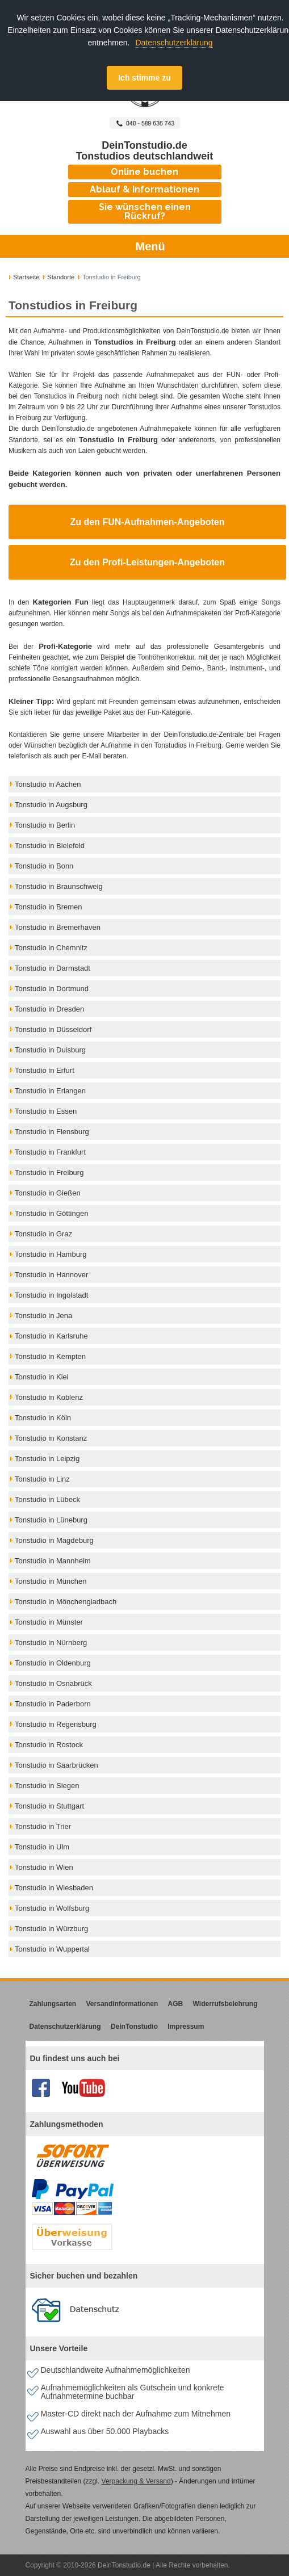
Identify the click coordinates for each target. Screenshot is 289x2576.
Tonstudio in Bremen (48, 907)
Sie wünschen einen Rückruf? (145, 211)
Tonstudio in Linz (42, 1479)
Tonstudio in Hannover (51, 1274)
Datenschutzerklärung (173, 42)
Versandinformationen (122, 2004)
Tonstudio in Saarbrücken (56, 1765)
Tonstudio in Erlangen (50, 1090)
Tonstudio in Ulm (42, 1847)
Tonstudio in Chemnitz (51, 947)
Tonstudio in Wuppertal (52, 1949)
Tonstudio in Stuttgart (49, 1806)
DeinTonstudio (134, 2026)
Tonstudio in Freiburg (49, 1172)
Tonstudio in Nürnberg (51, 1642)
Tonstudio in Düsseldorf (53, 1029)
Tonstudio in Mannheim (53, 1560)
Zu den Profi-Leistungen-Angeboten (147, 562)
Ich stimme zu (144, 77)
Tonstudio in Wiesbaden (54, 1887)
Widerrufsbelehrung (225, 2004)
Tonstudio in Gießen (48, 1193)
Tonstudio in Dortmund (52, 988)
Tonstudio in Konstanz (51, 1438)
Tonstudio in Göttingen (51, 1213)
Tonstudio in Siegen (47, 1785)
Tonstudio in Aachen (48, 784)
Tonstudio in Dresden (49, 1009)
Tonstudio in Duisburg (50, 1050)
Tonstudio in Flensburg (52, 1131)
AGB (175, 2004)
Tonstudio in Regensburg (56, 1724)
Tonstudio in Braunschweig (59, 886)
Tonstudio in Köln (43, 1417)
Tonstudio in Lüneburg (51, 1520)
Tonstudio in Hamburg (50, 1254)
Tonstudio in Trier (43, 1826)
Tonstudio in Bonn (44, 866)
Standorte (60, 277)
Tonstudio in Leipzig (47, 1458)
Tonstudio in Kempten (50, 1356)
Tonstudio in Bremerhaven (57, 927)
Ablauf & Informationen (144, 189)
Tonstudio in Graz (43, 1234)
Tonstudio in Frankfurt (50, 1152)
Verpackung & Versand (136, 2481)
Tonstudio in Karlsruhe (51, 1336)
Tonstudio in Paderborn (53, 1704)
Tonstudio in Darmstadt (52, 968)
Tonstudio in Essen (46, 1111)
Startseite (26, 277)
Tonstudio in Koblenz (49, 1397)
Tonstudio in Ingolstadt (51, 1295)
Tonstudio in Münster (49, 1622)
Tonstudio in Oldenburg (53, 1663)
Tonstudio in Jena (43, 1315)
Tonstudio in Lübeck (47, 1499)
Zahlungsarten (53, 2004)
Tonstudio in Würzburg (51, 1928)
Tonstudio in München (50, 1581)
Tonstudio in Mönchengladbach (65, 1601)
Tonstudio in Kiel (42, 1377)
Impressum (185, 2026)
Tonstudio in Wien (44, 1867)
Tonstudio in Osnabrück (53, 1683)
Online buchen (144, 171)
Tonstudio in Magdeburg (54, 1540)
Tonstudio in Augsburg (51, 804)
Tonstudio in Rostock (49, 1744)
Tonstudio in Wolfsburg (52, 1908)
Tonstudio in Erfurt (44, 1070)
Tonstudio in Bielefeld (50, 845)
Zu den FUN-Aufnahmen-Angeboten (147, 522)
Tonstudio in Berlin (45, 825)
